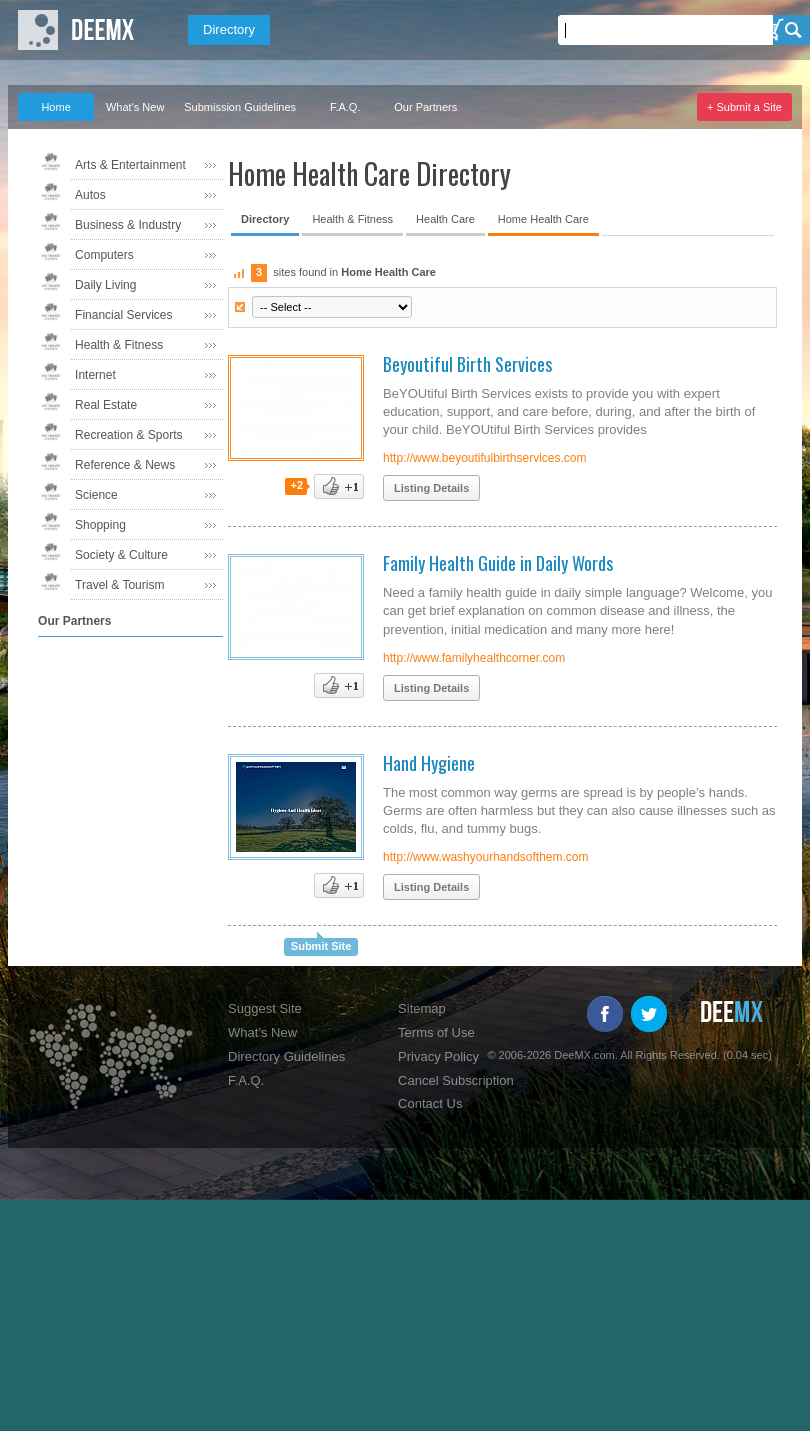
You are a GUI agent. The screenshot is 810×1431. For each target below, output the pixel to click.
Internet (95, 375)
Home (55, 107)
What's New (135, 107)
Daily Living (105, 285)
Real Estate (106, 405)
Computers (104, 255)
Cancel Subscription (456, 1080)
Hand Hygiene (429, 763)
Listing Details (431, 488)
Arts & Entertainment (130, 165)
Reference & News (125, 465)
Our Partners (425, 107)
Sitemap (422, 1008)
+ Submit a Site (744, 107)
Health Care (445, 219)
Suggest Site (265, 1008)
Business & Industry (128, 225)
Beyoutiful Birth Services (467, 364)
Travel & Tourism (119, 585)
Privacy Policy (438, 1056)
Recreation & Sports (128, 435)
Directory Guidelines (286, 1056)
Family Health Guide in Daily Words (498, 563)
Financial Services (123, 315)
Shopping (100, 525)
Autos (90, 195)
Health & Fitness (119, 345)
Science (96, 495)
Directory (229, 29)
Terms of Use (436, 1032)
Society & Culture (121, 555)
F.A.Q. (345, 107)
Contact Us (430, 1103)
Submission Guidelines (240, 107)
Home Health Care (543, 219)
